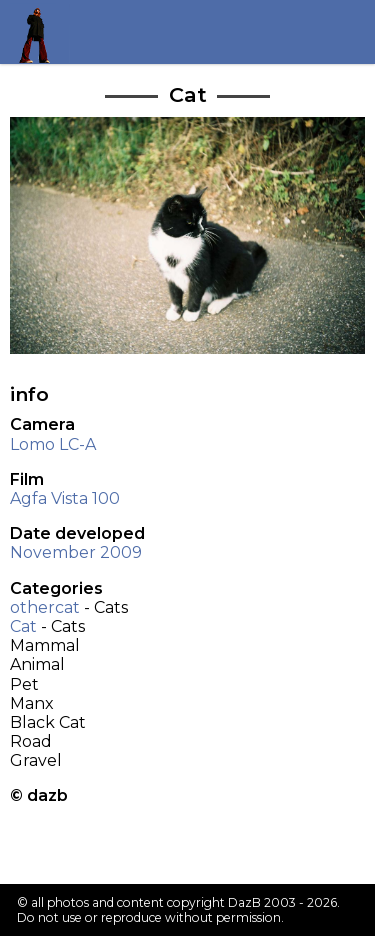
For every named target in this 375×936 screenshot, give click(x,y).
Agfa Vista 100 (65, 498)
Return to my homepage (41, 31)
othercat (45, 607)
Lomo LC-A (53, 444)
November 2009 (76, 552)
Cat (23, 626)
